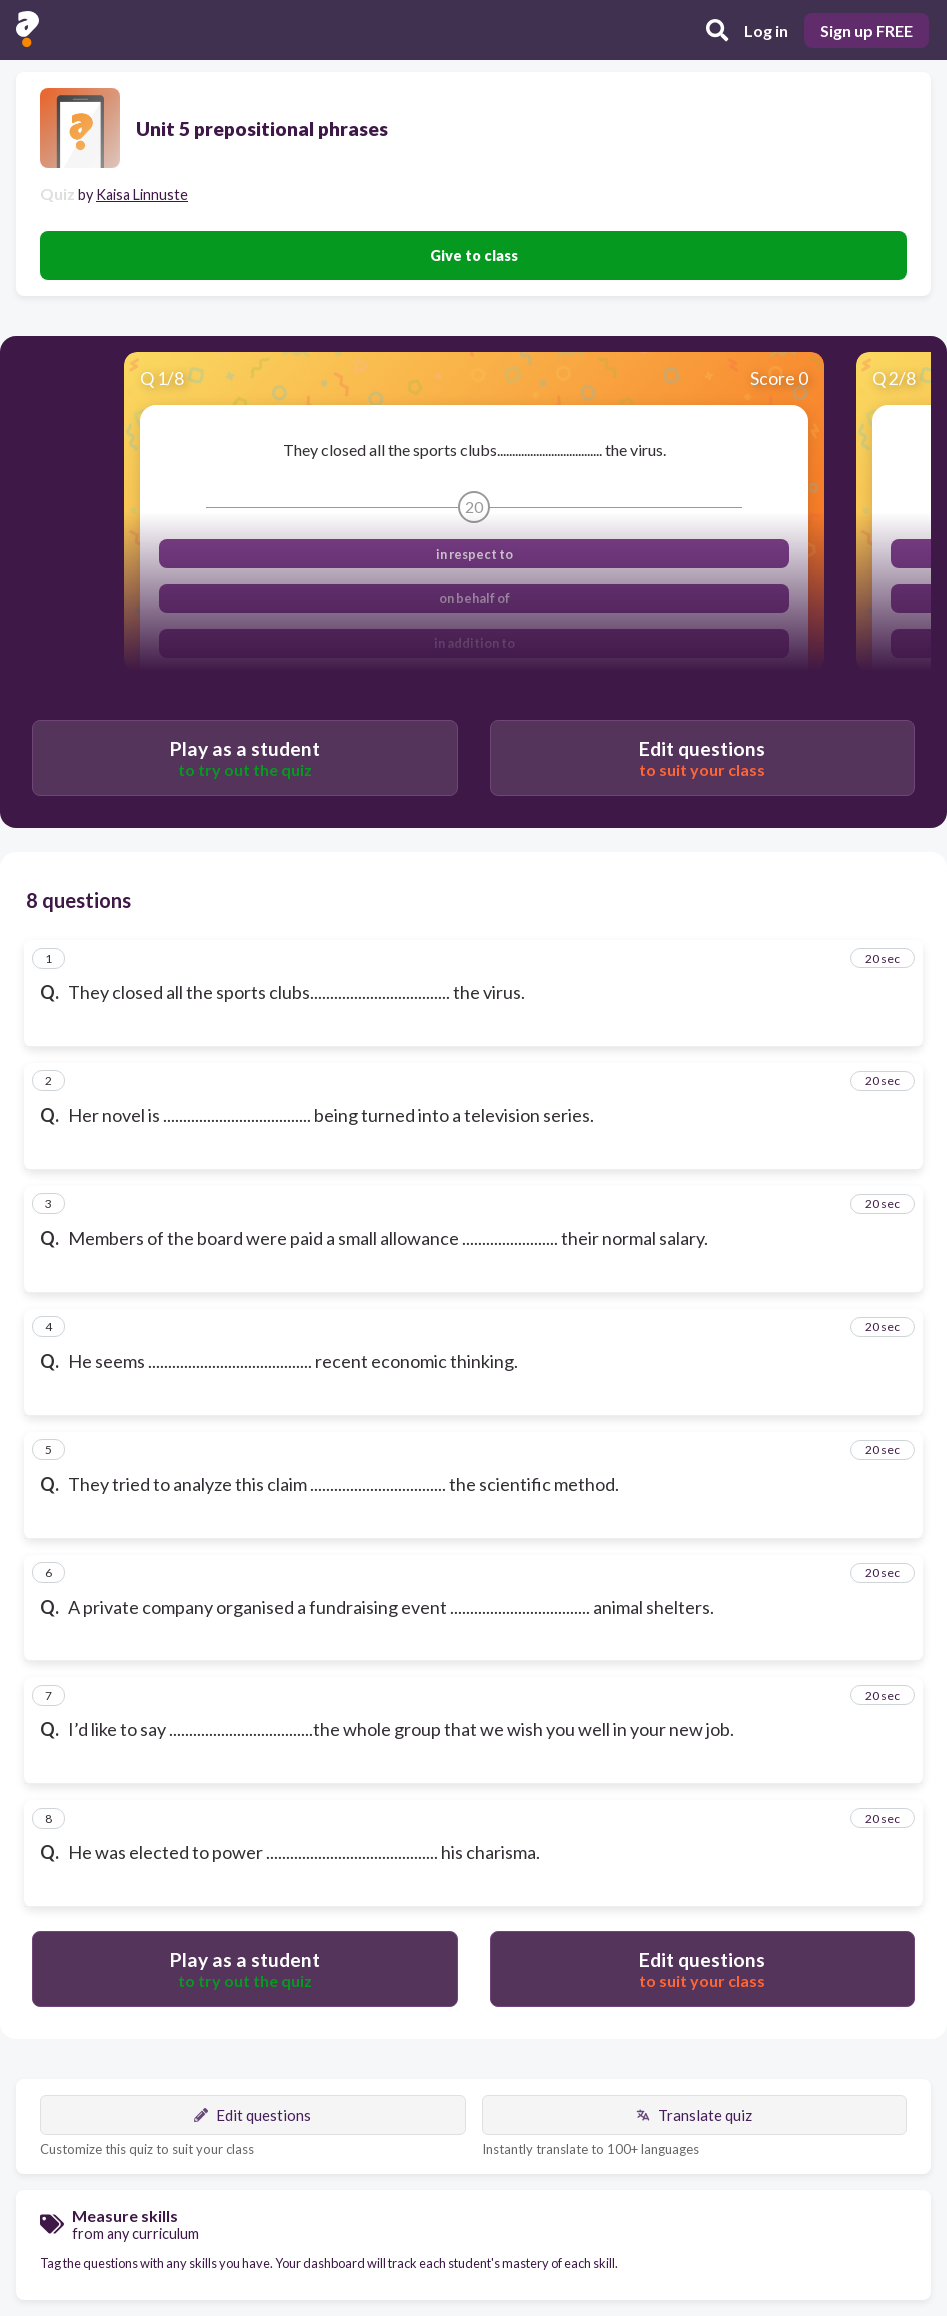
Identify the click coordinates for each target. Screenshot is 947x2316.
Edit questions (252, 2115)
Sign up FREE (866, 30)
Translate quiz (694, 2115)
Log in (766, 30)
